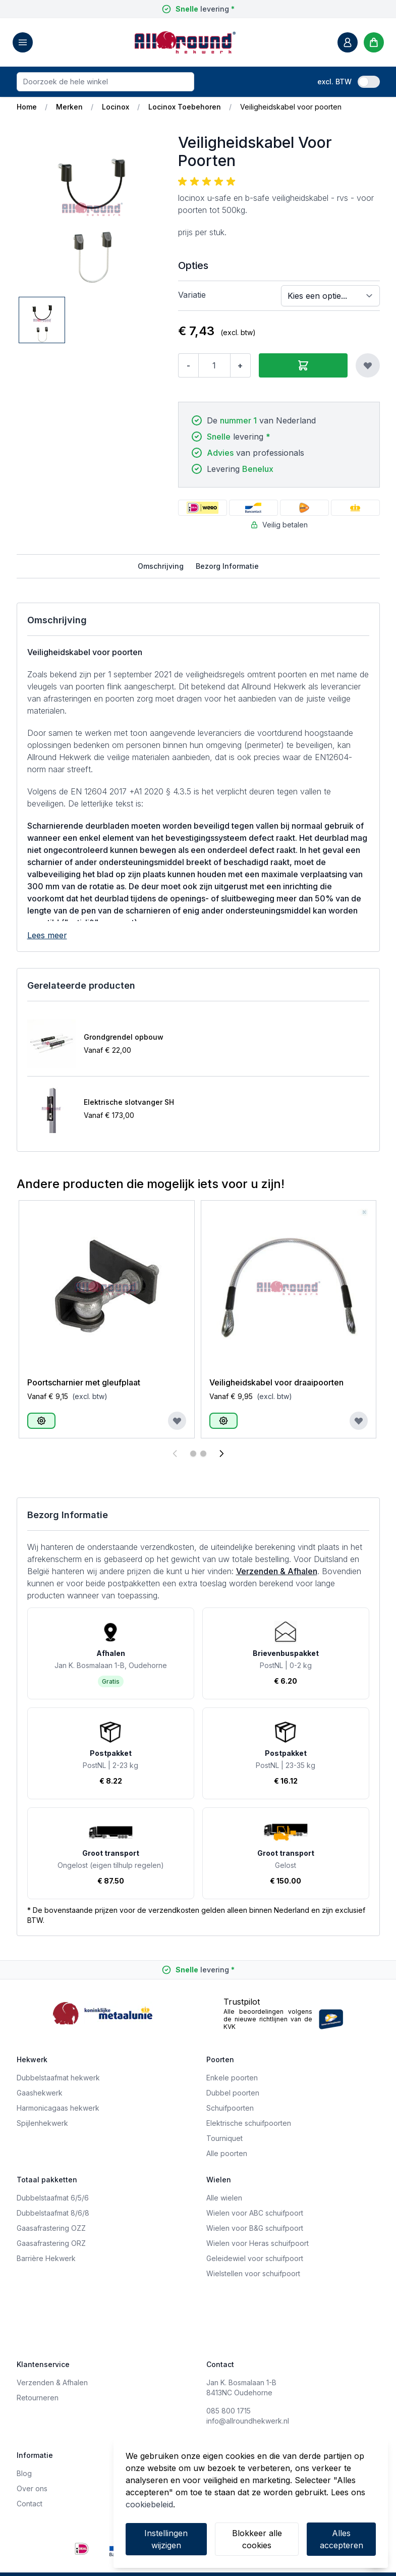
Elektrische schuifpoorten (248, 2123)
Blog (24, 2473)
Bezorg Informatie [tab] (227, 566)
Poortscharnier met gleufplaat (83, 1382)
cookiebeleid (149, 2504)
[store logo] (185, 42)
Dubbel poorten (232, 2092)
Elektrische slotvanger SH (129, 1102)
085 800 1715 (228, 2410)
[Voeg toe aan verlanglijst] (368, 365)
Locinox (115, 106)
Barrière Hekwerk (46, 2258)
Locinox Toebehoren (184, 106)
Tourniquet (224, 2138)
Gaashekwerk (40, 2092)
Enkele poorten (232, 2077)
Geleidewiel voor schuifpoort (254, 2258)
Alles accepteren (341, 2539)
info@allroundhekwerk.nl (247, 2421)
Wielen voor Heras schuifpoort (257, 2243)
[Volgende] (221, 1453)
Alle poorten (226, 2153)
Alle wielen (224, 2197)
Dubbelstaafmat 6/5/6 (53, 2197)
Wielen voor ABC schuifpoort (254, 2213)
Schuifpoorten (230, 2108)
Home (27, 106)
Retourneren (38, 2397)
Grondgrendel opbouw (123, 1037)
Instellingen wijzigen (166, 2539)
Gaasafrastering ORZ (51, 2243)
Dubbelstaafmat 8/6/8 (53, 2213)
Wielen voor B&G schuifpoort (254, 2228)
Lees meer (47, 935)
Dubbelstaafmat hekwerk (58, 2077)
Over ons (32, 2488)
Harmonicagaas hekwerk (58, 2108)
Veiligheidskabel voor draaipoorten (276, 1382)
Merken (69, 106)
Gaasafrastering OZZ (51, 2228)
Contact (29, 2503)
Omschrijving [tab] (161, 566)
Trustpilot (241, 2002)
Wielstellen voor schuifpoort (253, 2273)
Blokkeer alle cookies (257, 2539)
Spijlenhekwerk (42, 2123)
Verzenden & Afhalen (276, 1571)
